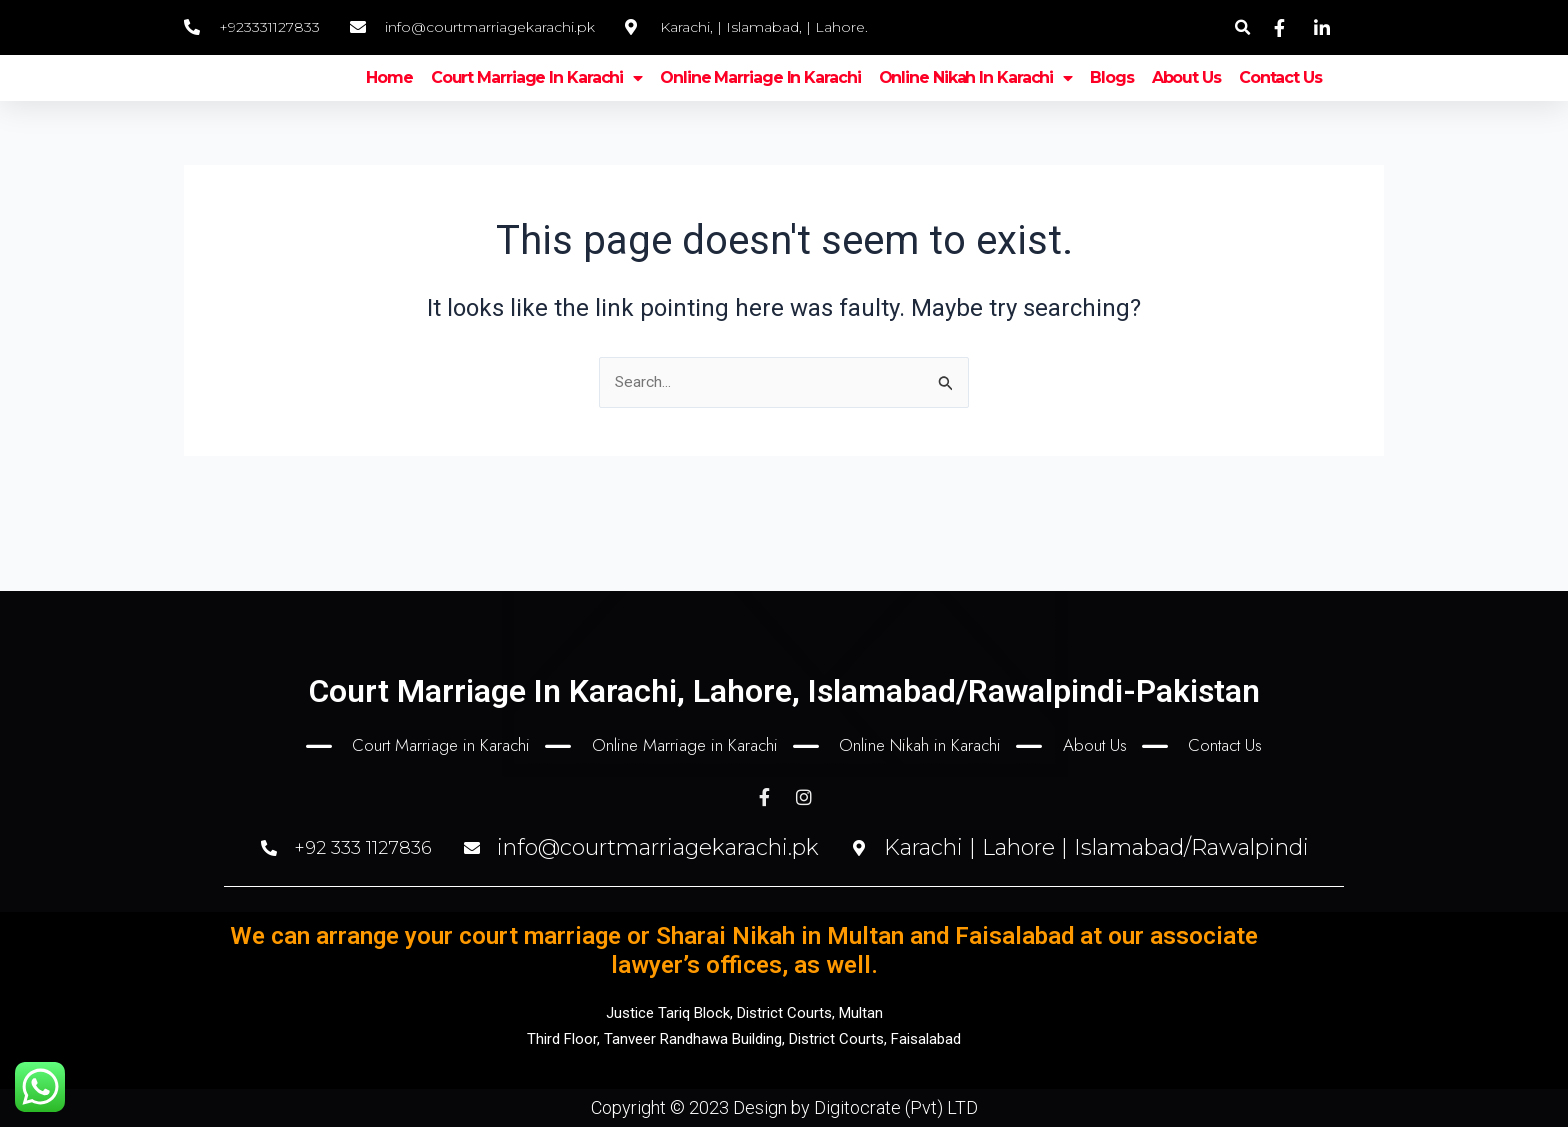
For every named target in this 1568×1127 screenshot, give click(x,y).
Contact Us (1280, 99)
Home (389, 99)
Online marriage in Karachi (760, 99)
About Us (1186, 99)
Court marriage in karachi (536, 100)
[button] (1242, 27)
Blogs (1112, 99)
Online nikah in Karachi (976, 100)
